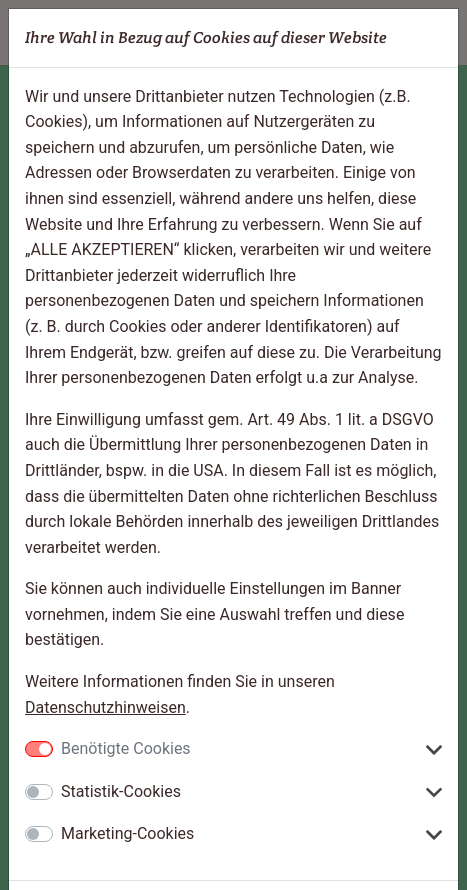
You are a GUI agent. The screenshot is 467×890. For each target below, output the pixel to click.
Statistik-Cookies (121, 791)
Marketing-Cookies (127, 833)
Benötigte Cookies (126, 748)
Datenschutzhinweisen (105, 707)
